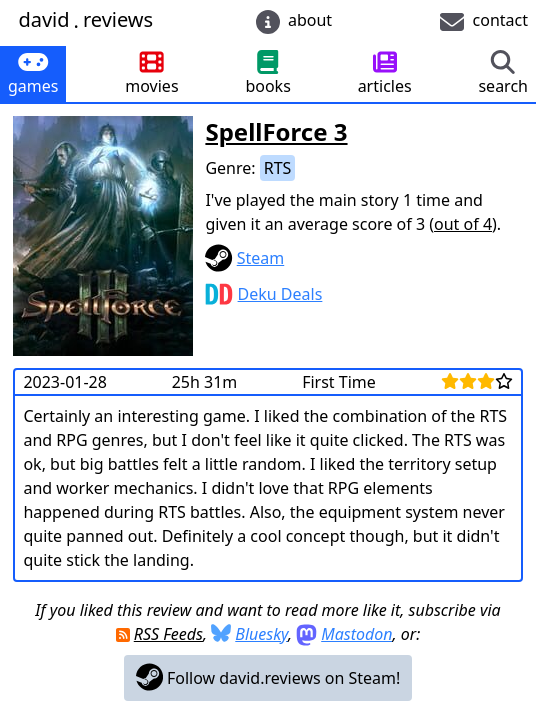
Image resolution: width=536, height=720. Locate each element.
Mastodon (356, 634)
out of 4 (463, 224)
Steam (261, 258)
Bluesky (261, 634)
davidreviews (85, 20)
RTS (278, 168)
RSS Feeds (168, 634)
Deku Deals (280, 294)
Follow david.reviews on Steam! (268, 677)
